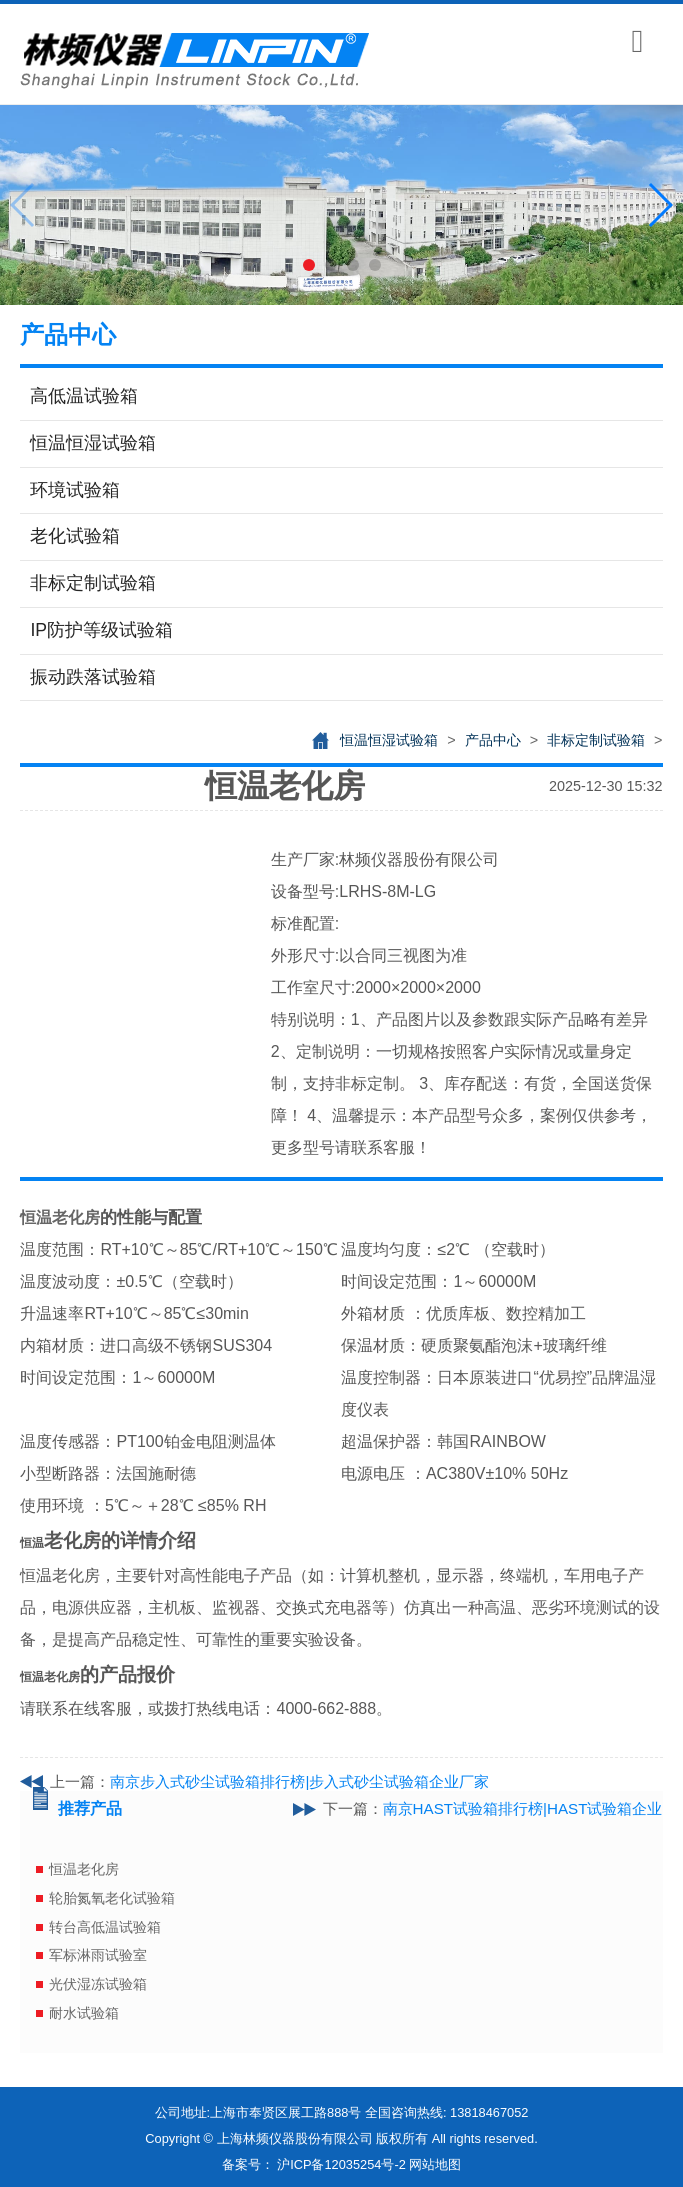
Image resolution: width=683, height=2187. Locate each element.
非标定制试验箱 (93, 583)
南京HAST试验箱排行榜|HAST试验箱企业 (523, 1808)
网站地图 (435, 2164)
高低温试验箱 (84, 396)
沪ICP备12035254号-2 (341, 2164)
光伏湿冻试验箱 (98, 1984)
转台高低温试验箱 (105, 1927)
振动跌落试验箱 (93, 677)
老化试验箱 (75, 536)
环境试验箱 (75, 490)
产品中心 (493, 740)
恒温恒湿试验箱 (93, 443)
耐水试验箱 (84, 2013)
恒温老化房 (84, 1869)
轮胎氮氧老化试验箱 (112, 1898)
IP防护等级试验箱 (101, 630)
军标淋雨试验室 (98, 1955)
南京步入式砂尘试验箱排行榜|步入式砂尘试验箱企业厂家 (299, 1781)
